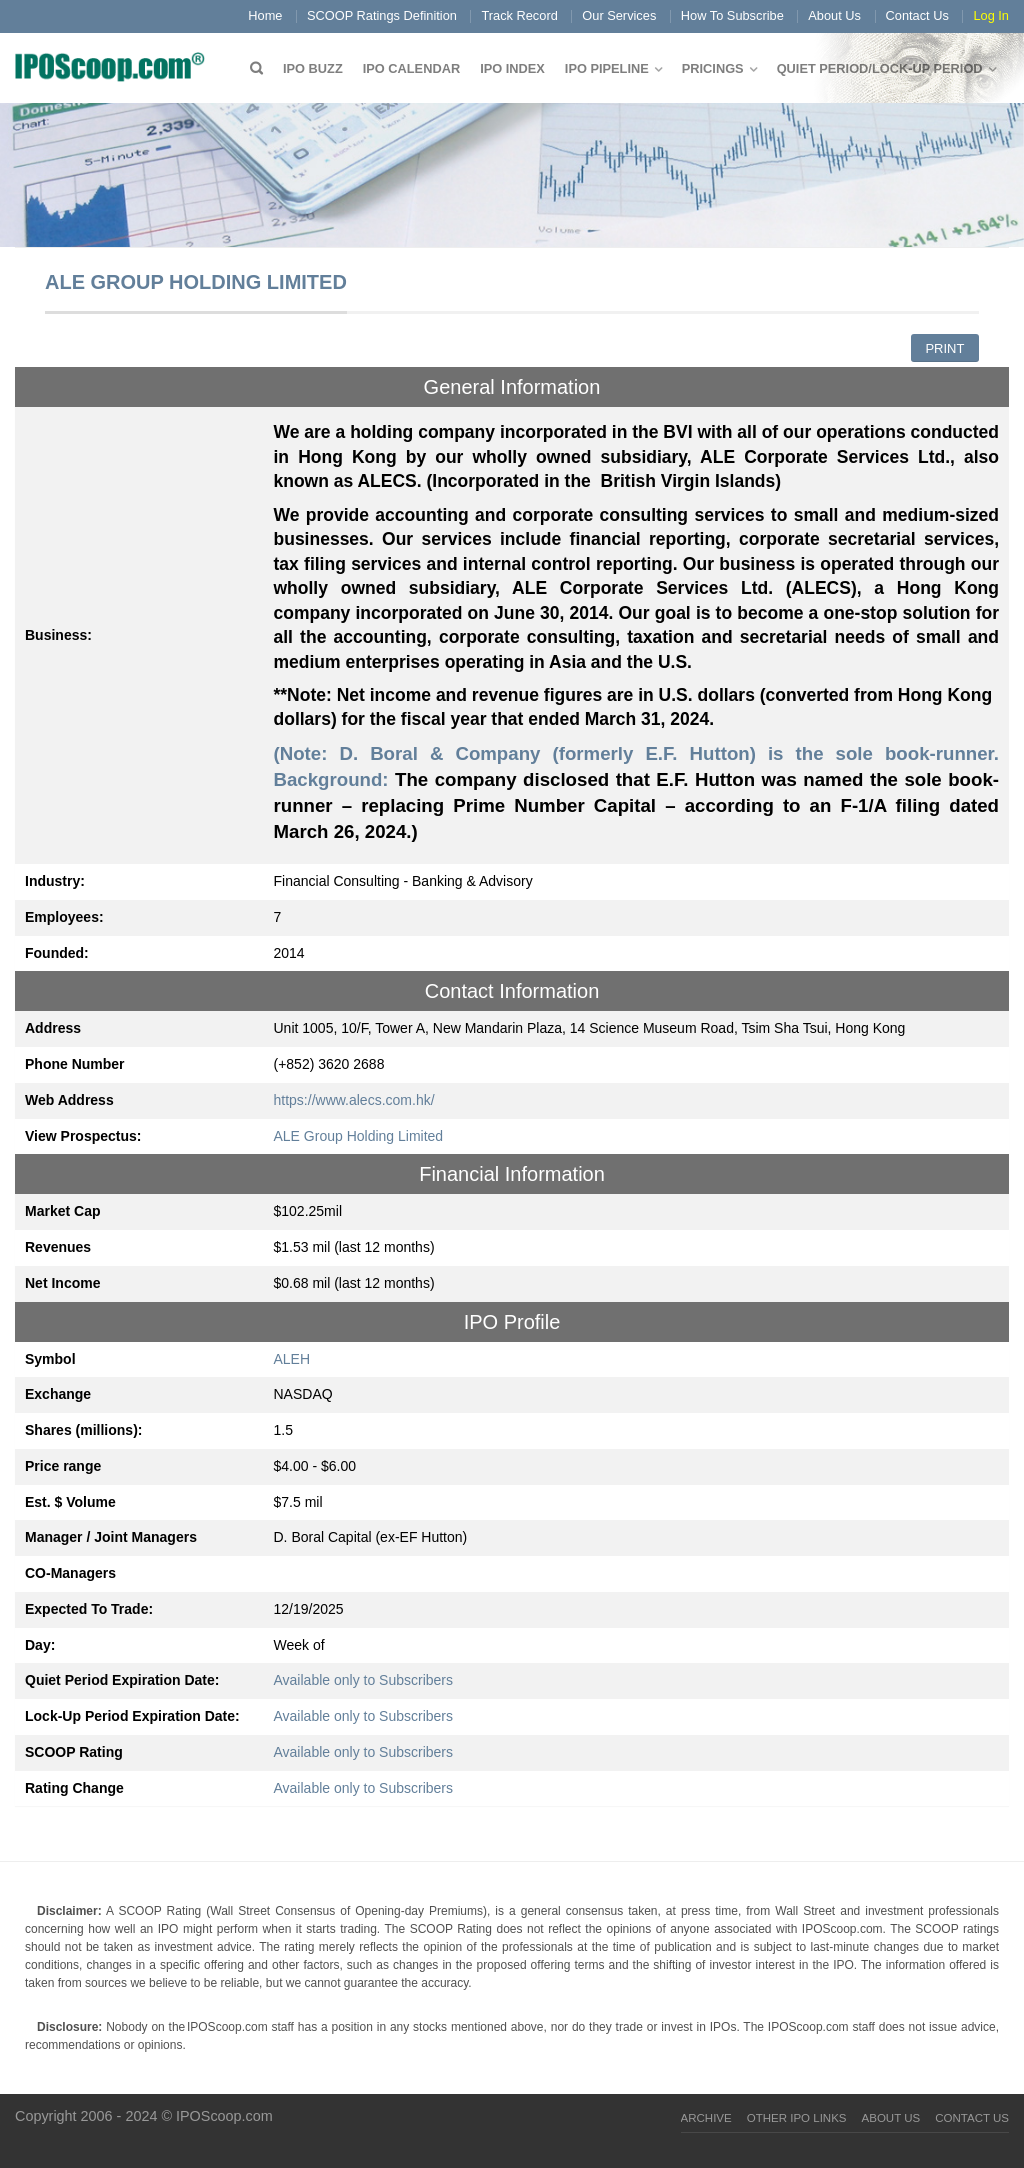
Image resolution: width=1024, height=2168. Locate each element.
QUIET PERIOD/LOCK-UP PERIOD (880, 68)
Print (944, 348)
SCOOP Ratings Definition (382, 15)
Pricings (713, 68)
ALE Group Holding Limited (359, 1136)
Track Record (519, 15)
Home (265, 15)
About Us (834, 15)
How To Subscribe (732, 15)
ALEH (292, 1359)
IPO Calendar (411, 68)
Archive (706, 2118)
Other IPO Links (797, 2118)
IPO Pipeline (607, 68)
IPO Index (512, 68)
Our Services (619, 15)
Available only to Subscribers (364, 1680)
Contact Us (917, 15)
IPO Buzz (313, 68)
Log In (991, 15)
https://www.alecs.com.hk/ (354, 1100)
